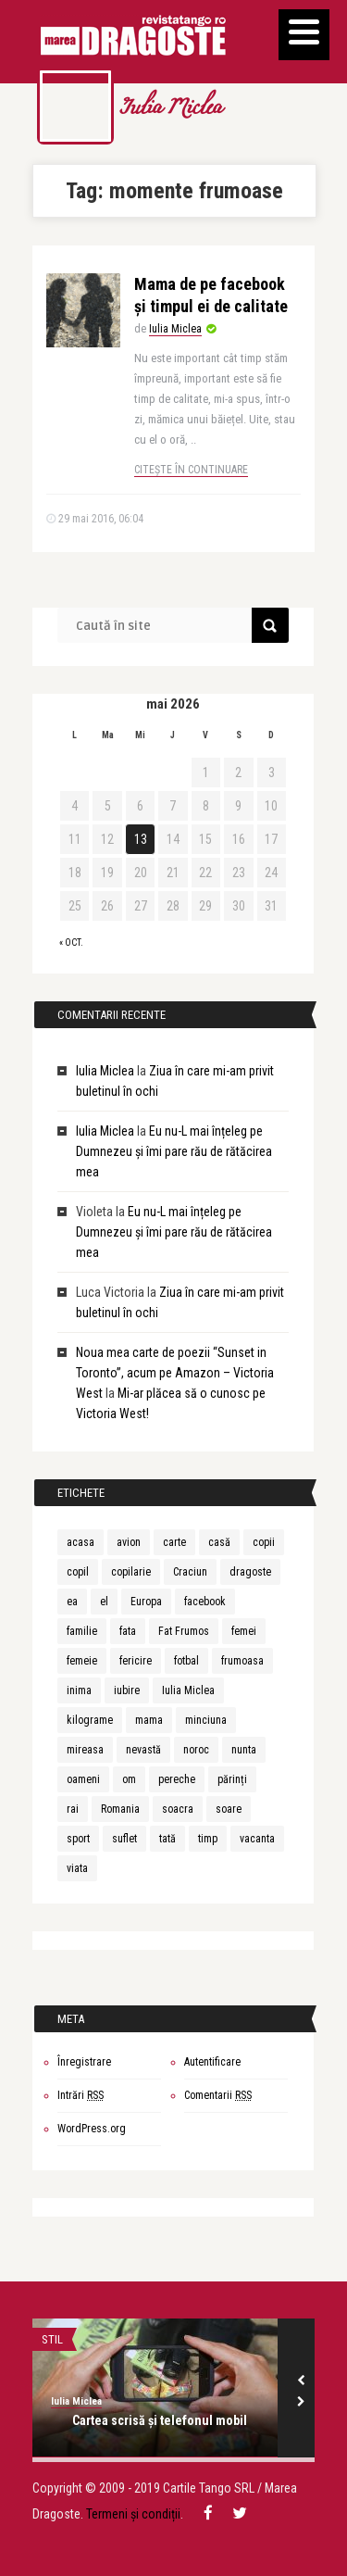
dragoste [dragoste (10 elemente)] (250, 1571)
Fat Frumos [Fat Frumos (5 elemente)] (183, 1631)
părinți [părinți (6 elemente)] (232, 1779)
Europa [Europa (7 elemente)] (146, 1601)
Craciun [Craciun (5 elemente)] (190, 1571)
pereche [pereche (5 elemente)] (176, 1779)
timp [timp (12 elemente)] (207, 1838)
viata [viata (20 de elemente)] (77, 1868)
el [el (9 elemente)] (104, 1601)
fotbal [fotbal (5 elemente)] (186, 1660)
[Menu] (304, 34)
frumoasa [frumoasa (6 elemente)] (242, 1660)
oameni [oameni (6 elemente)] (83, 1779)
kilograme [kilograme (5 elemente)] (90, 1720)
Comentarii (218, 2095)
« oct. (71, 942)
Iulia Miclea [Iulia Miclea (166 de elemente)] (188, 1690)
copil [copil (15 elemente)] (78, 1571)
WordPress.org (91, 2128)
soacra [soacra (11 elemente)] (177, 1809)
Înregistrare (84, 2061)
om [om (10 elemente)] (129, 1779)
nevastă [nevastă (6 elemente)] (143, 1749)
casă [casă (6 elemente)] (219, 1542)
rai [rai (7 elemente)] (73, 1809)
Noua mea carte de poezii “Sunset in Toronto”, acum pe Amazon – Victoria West (175, 1373)
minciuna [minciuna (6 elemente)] (206, 1720)
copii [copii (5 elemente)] (264, 1542)
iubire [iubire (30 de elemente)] (127, 1690)
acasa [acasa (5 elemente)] (80, 1542)
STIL (52, 2339)
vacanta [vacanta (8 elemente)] (257, 1838)
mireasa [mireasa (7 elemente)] (85, 1749)
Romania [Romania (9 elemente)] (120, 1809)
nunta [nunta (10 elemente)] (243, 1749)
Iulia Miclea (169, 109)
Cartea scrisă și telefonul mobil (159, 2420)
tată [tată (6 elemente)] (167, 1838)
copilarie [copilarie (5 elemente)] (131, 1571)
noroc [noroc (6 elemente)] (196, 1749)
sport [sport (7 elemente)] (78, 1838)
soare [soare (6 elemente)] (229, 1809)
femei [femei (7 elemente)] (243, 1631)
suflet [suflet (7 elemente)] (124, 1838)
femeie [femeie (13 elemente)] (82, 1660)
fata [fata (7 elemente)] (127, 1631)
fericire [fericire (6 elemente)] (135, 1660)
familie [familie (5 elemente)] (82, 1631)
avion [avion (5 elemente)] (129, 1542)
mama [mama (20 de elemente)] (149, 1720)
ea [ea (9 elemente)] (72, 1601)
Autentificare (212, 2061)
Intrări (80, 2095)
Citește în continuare (191, 469)
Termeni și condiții (133, 2514)
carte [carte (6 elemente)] (174, 1542)
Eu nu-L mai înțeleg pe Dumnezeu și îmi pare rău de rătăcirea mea (174, 1151)
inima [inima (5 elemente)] (79, 1690)
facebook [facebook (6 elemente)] (205, 1601)
